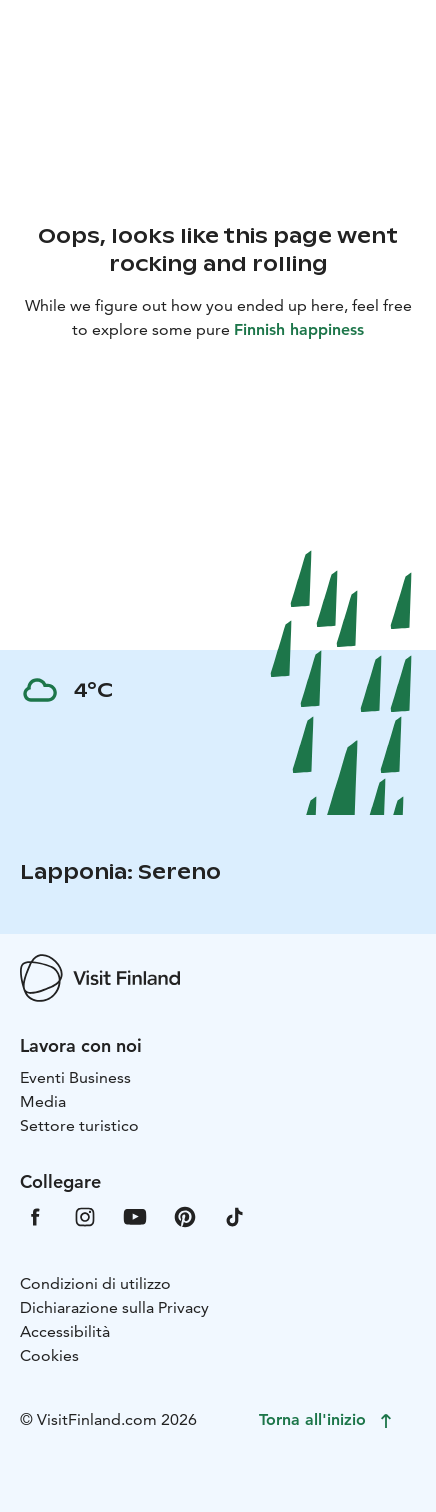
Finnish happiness (299, 329)
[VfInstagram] (85, 1215)
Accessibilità (65, 1331)
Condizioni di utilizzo (95, 1283)
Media (43, 1101)
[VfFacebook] (35, 1215)
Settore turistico (79, 1125)
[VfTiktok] (235, 1215)
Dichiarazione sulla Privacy (114, 1307)
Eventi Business (75, 1077)
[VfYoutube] (135, 1215)
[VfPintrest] (185, 1215)
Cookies (49, 1355)
